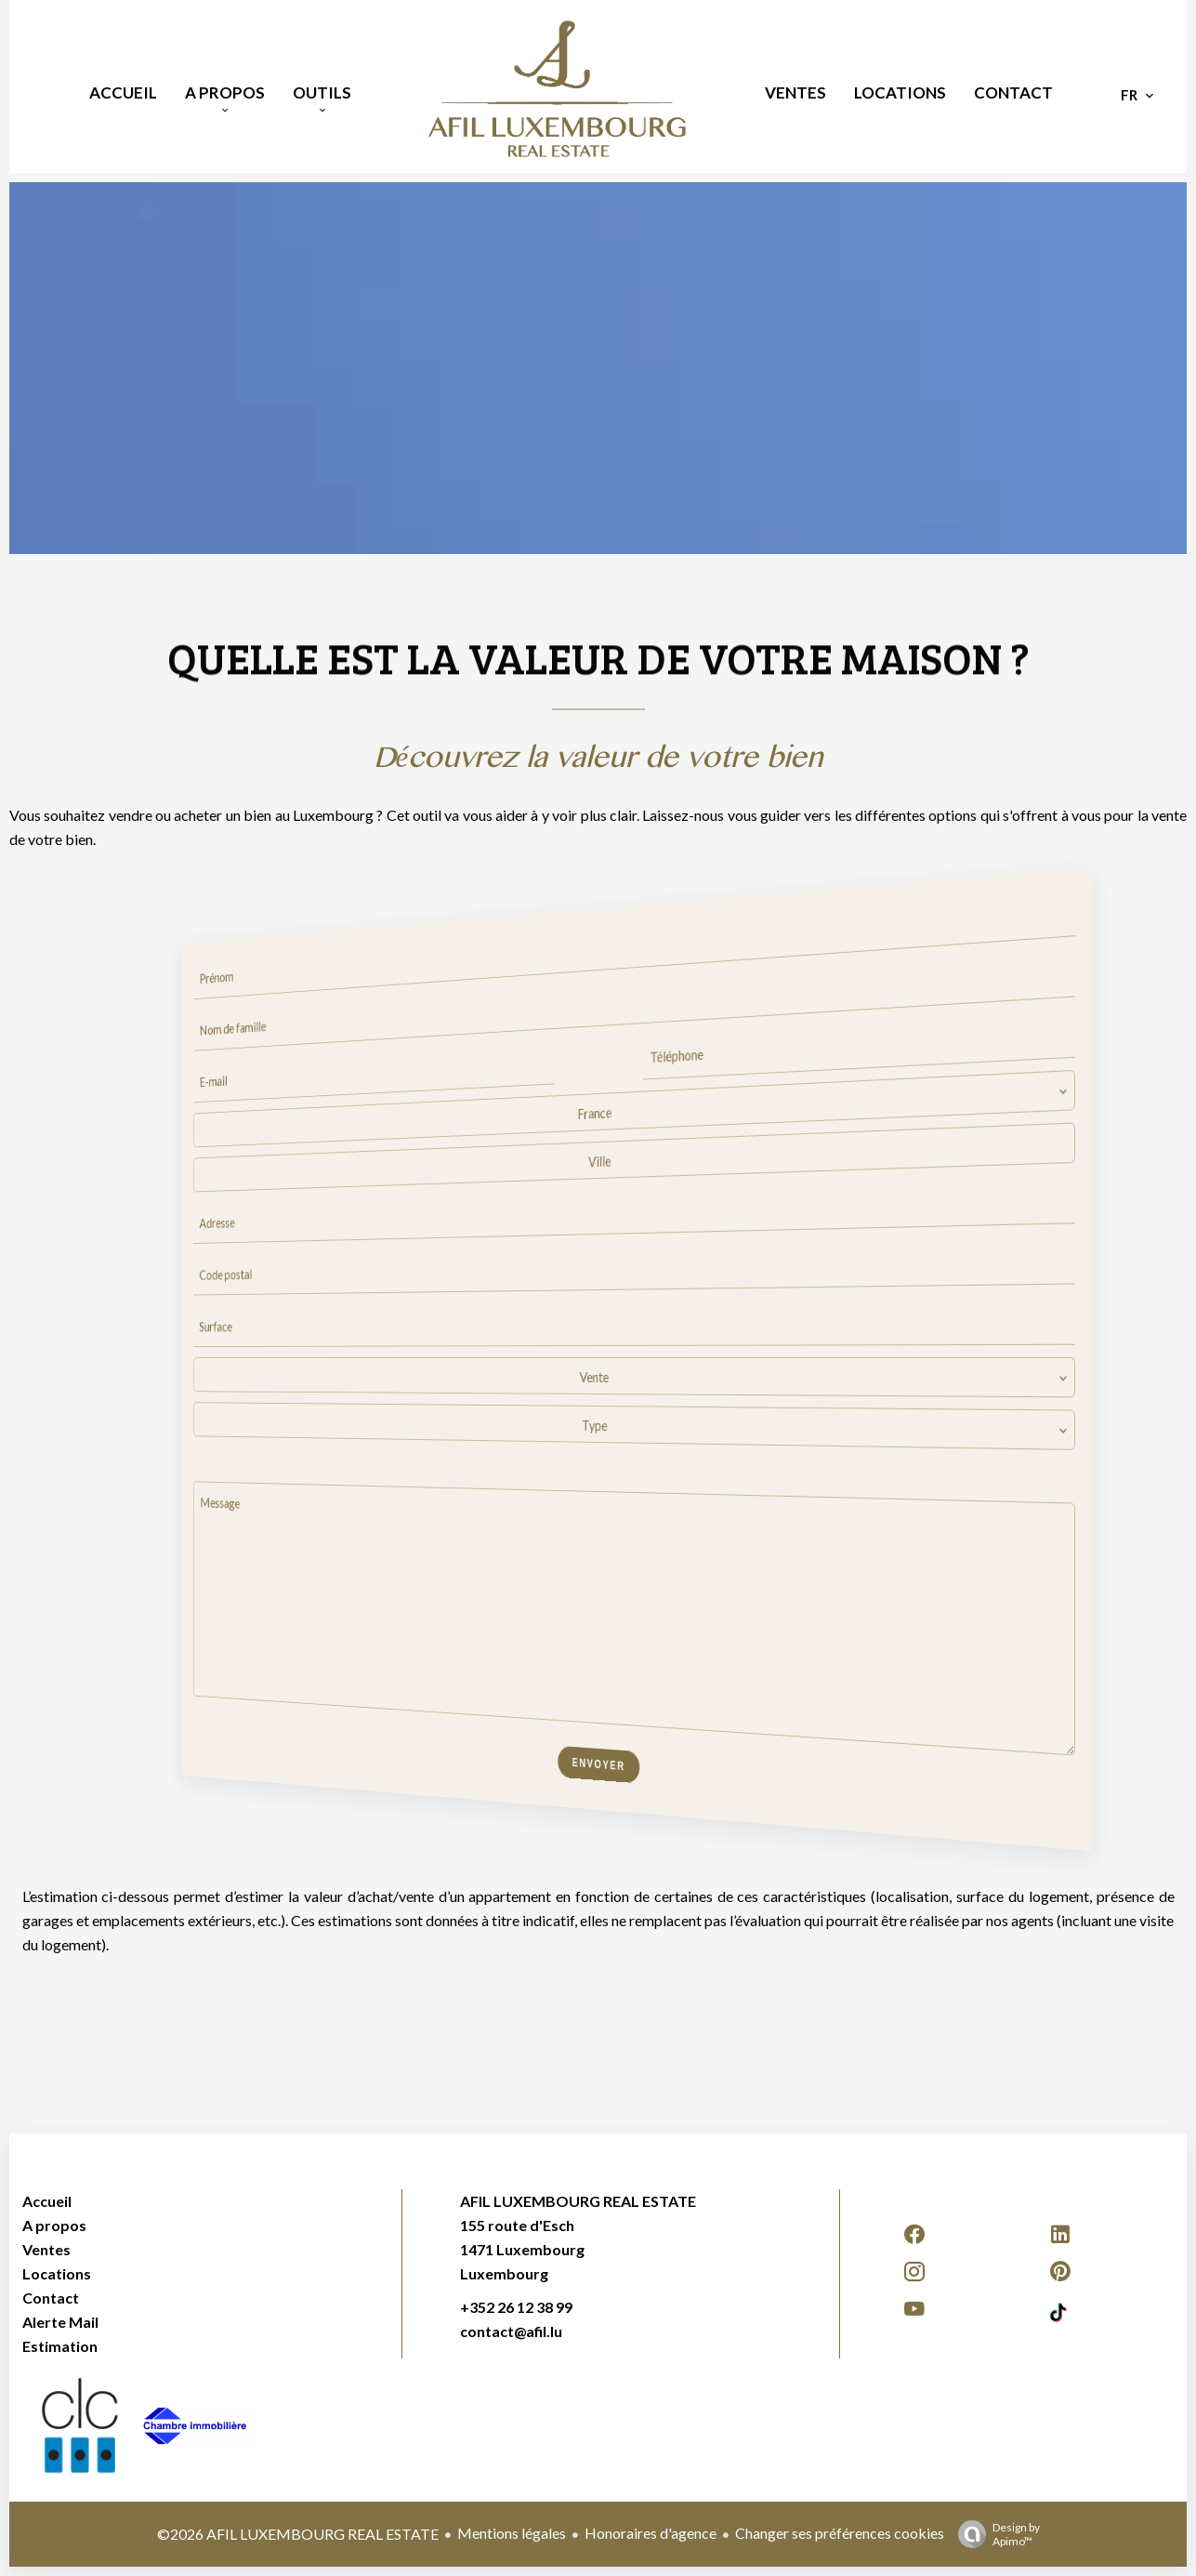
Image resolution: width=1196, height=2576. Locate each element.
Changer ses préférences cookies (839, 2533)
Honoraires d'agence (650, 2533)
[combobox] (630, 1109)
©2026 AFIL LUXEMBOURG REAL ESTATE (298, 2534)
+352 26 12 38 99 (516, 2307)
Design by (994, 2534)
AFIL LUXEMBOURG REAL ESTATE (578, 2201)
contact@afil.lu (511, 2331)
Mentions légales (511, 2533)
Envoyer (598, 1764)
